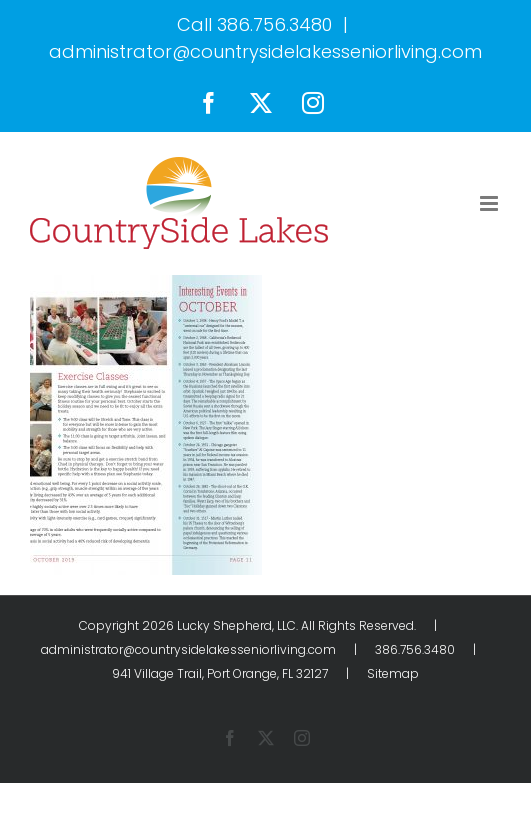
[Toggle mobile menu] (490, 203)
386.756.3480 (274, 24)
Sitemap (393, 673)
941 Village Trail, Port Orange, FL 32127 (220, 673)
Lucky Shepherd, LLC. (237, 625)
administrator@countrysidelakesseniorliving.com (265, 51)
